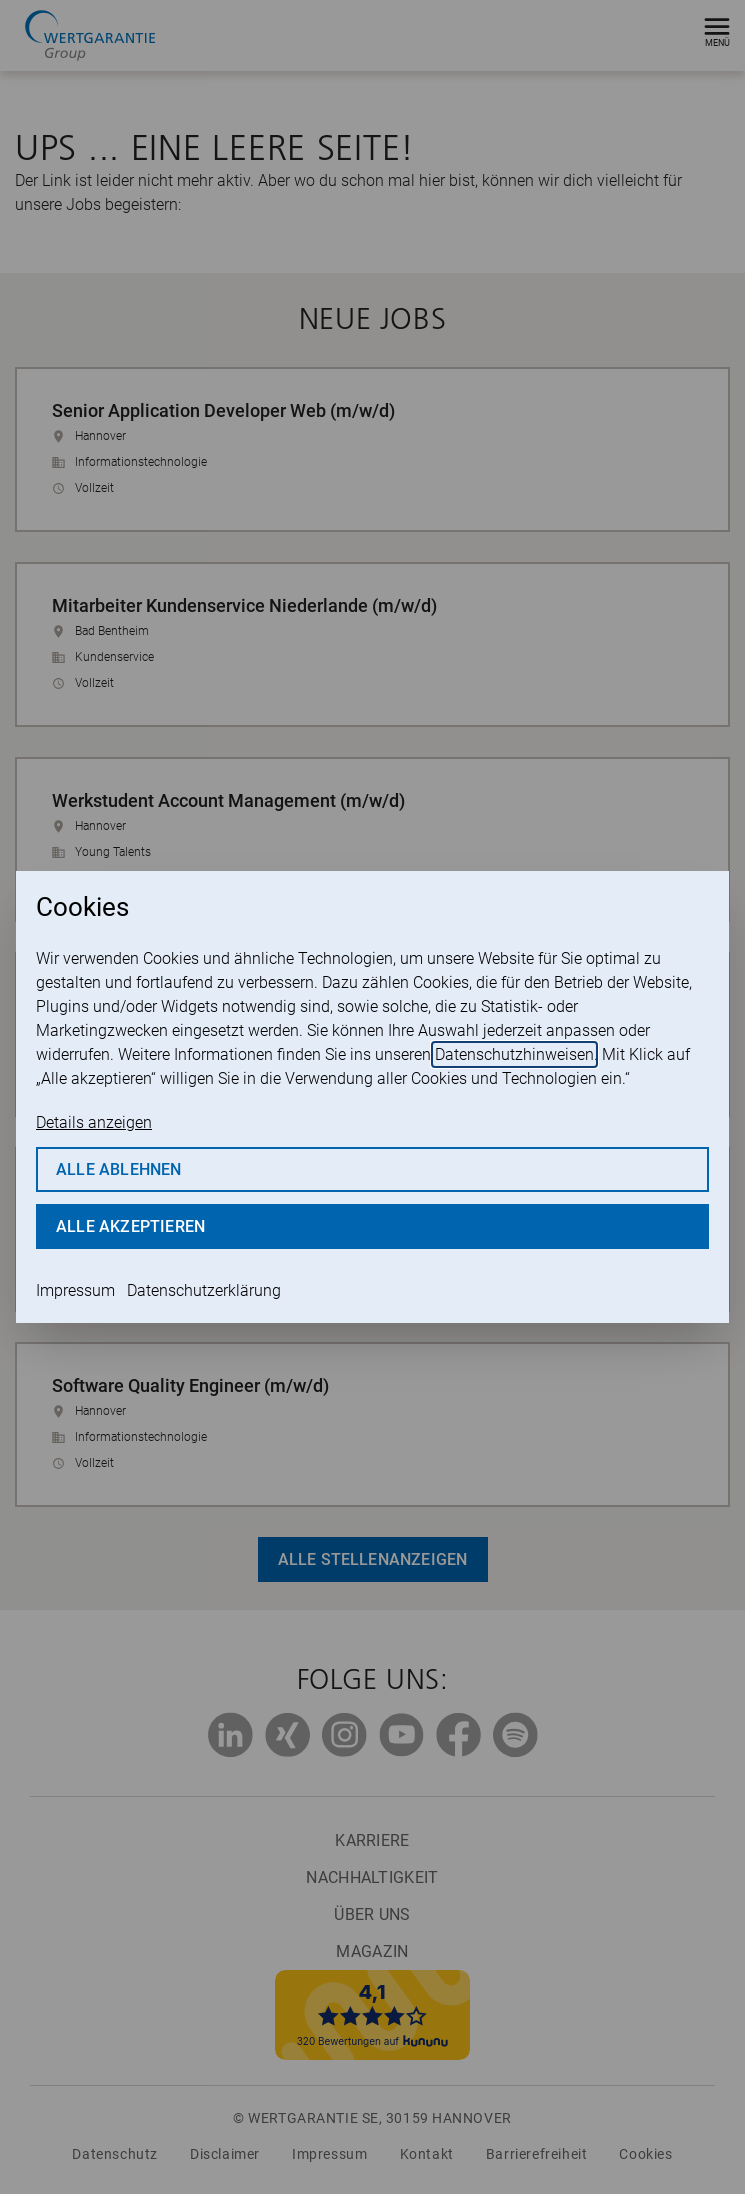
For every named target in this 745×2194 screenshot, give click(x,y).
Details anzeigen (94, 1122)
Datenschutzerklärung (204, 1290)
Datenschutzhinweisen (514, 1054)
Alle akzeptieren (130, 1226)
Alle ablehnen (119, 1169)
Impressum (75, 1290)
